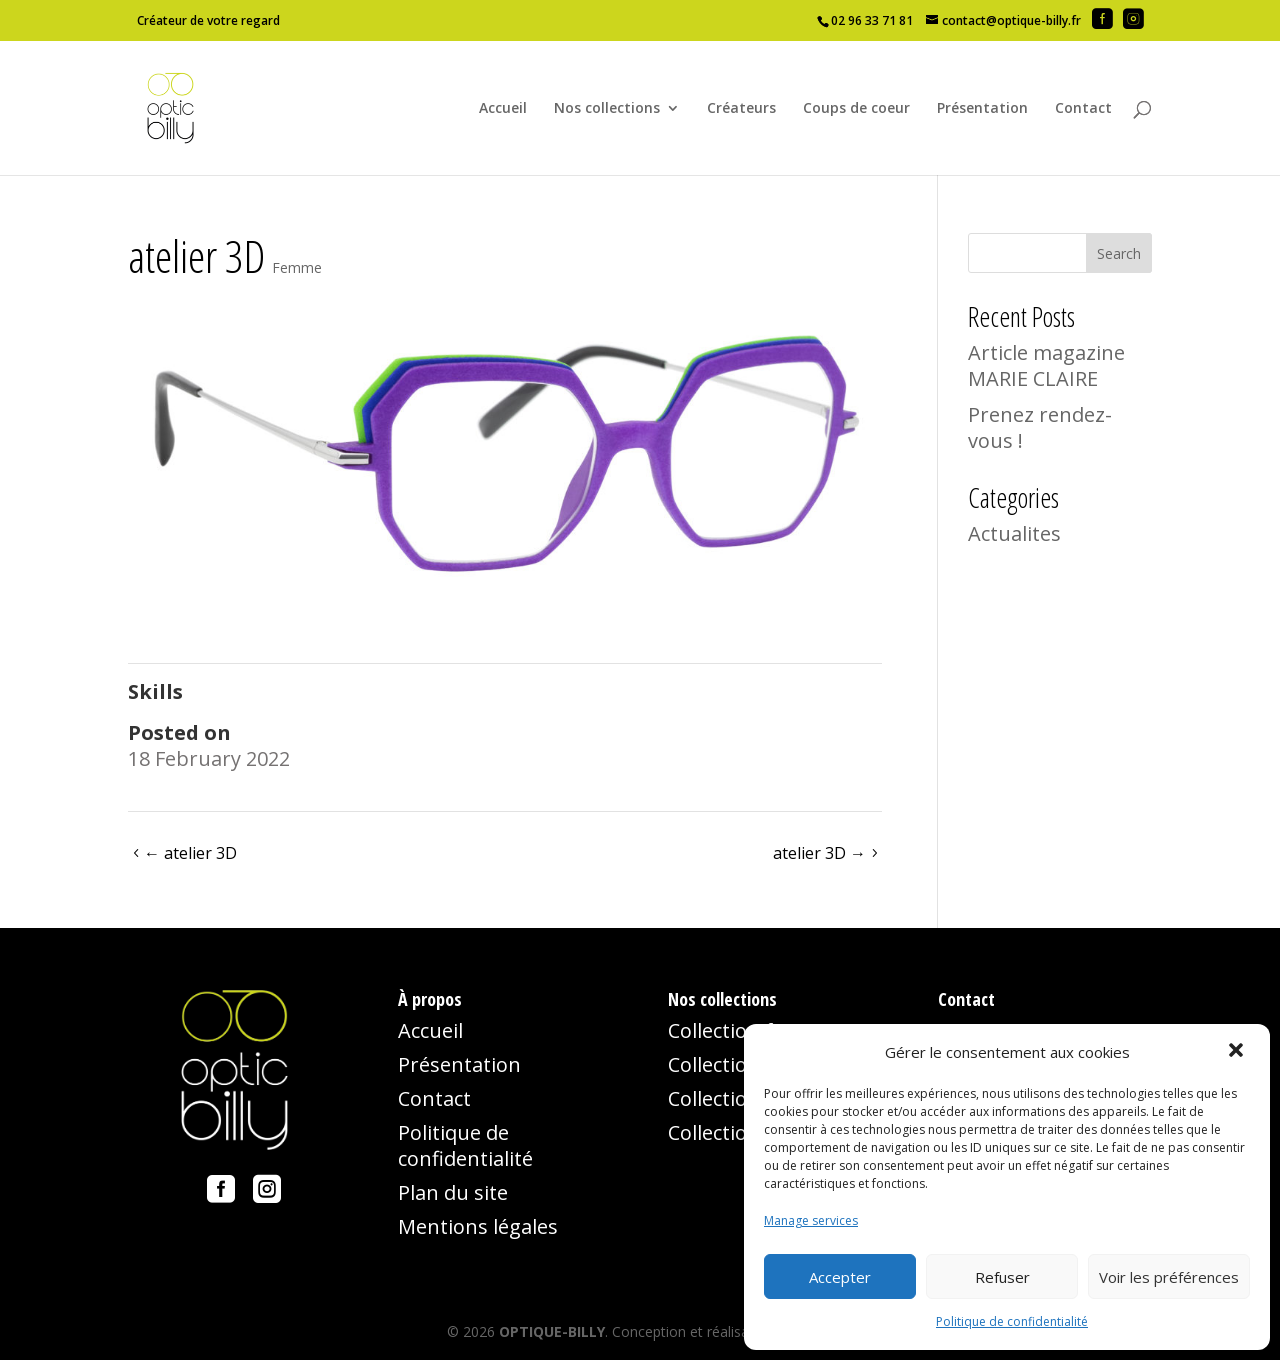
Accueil (503, 109)
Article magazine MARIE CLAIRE (1046, 365)
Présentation (982, 109)
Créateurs (741, 109)
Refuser (1002, 1277)
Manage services (811, 1220)
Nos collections (607, 109)
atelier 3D (190, 853)
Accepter (840, 1277)
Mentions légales (478, 1226)
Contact (1083, 109)
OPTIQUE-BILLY (552, 1331)
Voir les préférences (1169, 1277)
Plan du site (453, 1192)
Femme (297, 267)
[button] (1238, 1052)
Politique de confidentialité (1012, 1321)
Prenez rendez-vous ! (1040, 427)
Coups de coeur (856, 109)
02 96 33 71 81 (872, 20)
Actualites (1014, 533)
